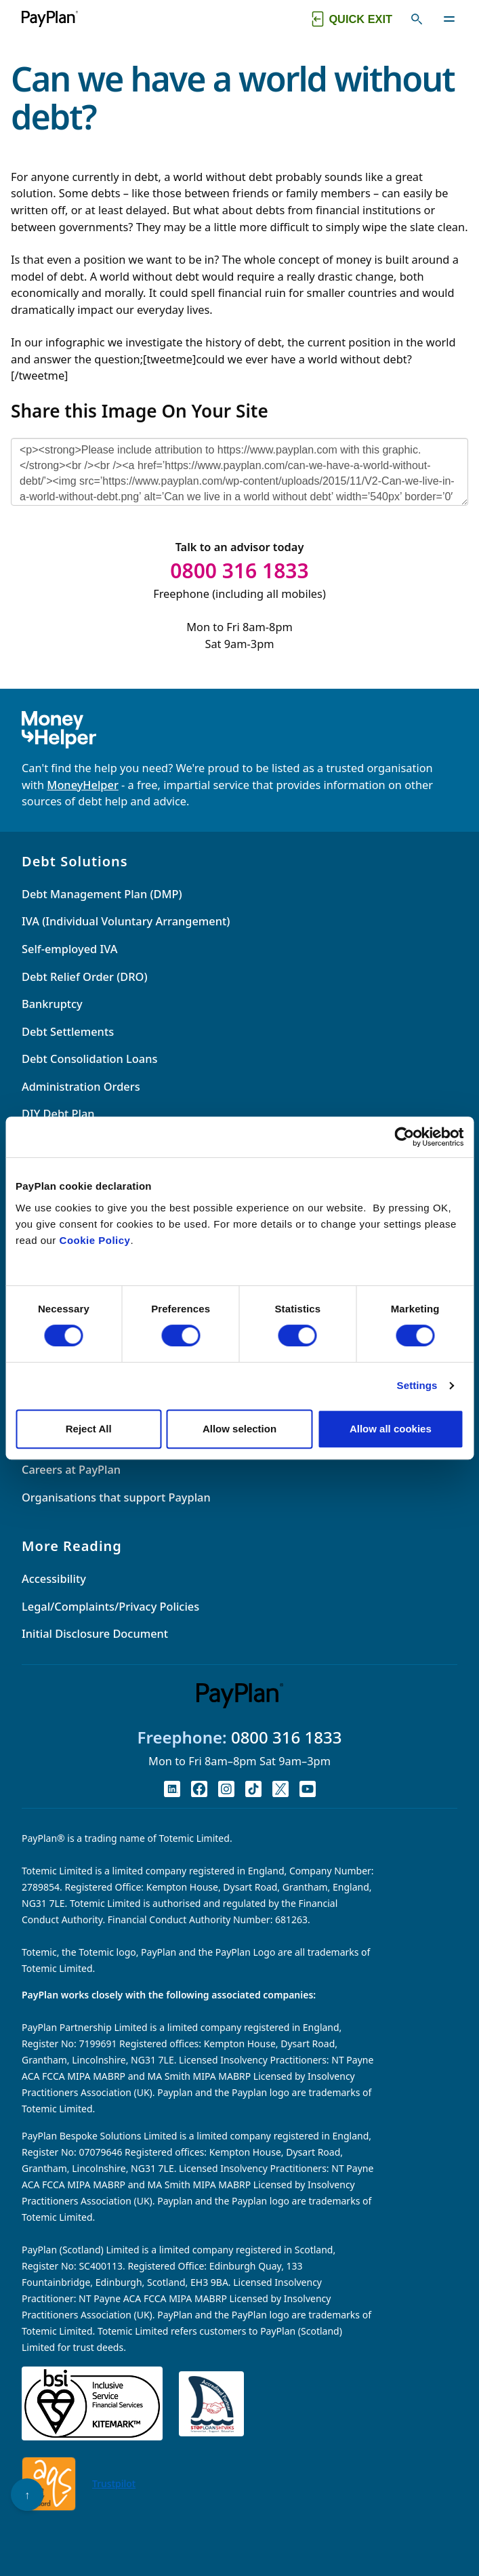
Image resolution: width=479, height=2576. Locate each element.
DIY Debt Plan (58, 1113)
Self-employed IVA (69, 949)
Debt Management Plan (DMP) (102, 894)
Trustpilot (114, 2483)
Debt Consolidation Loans (89, 1058)
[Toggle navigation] (449, 19)
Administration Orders (81, 1086)
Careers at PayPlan (71, 1469)
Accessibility (54, 1578)
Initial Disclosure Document (95, 1633)
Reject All (89, 1428)
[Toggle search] (416, 19)
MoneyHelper (82, 785)
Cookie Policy (95, 1240)
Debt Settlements (68, 1031)
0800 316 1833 (286, 1737)
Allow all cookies (391, 1428)
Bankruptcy (52, 1004)
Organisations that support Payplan (116, 1497)
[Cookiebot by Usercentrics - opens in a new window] (404, 1137)
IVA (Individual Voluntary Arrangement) (126, 921)
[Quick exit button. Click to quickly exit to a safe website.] (351, 19)
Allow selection (239, 1428)
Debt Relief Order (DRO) (85, 976)
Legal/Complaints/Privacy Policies (110, 1606)
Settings (417, 1385)
